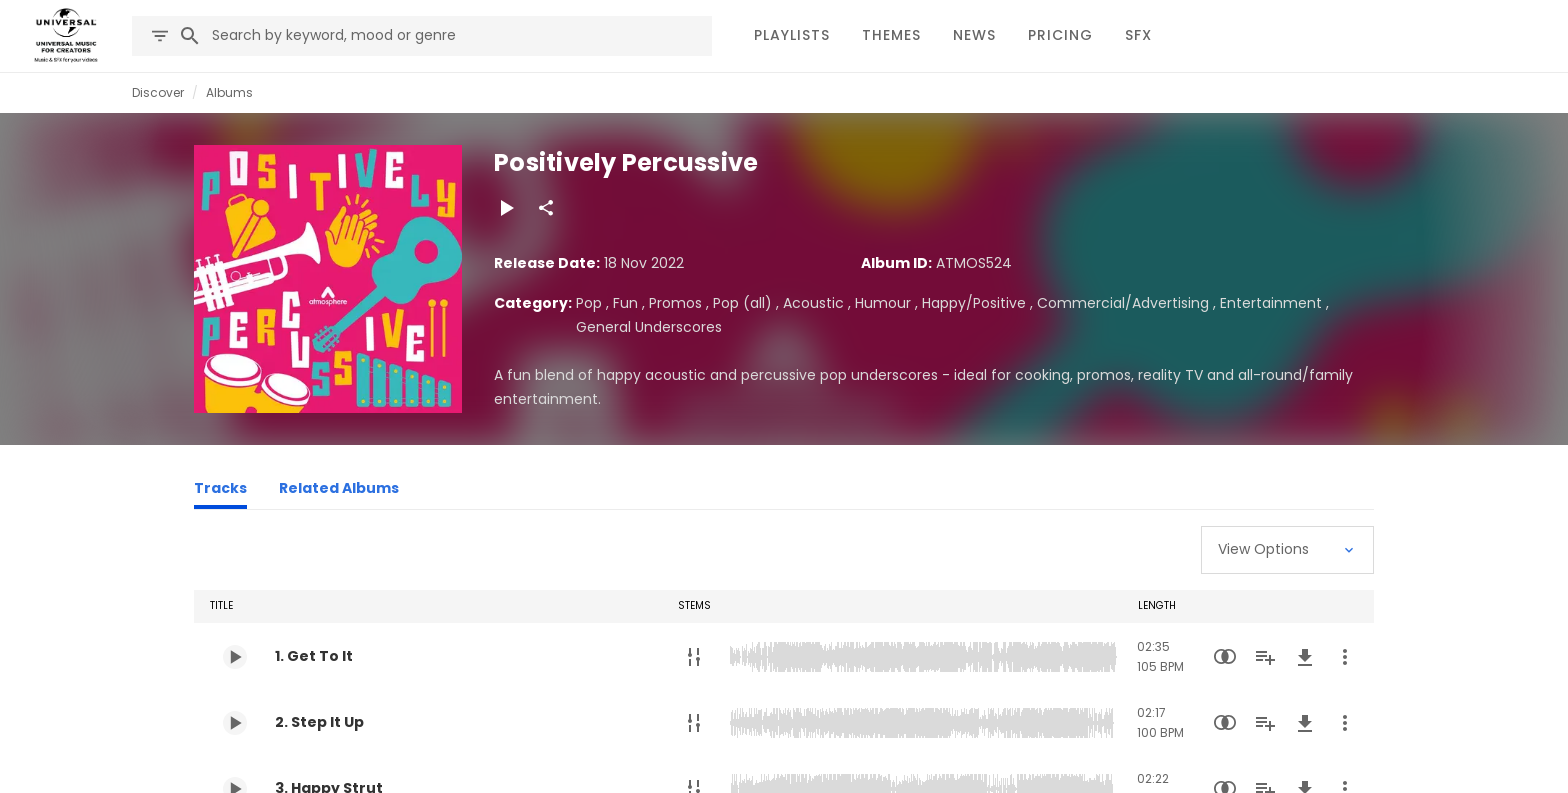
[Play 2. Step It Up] (235, 723)
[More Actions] (1345, 657)
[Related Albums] (339, 491)
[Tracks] (220, 491)
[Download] (1305, 657)
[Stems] (694, 657)
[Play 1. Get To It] (235, 657)
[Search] (190, 36)
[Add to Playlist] (1265, 657)
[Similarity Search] (1225, 657)
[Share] (546, 208)
